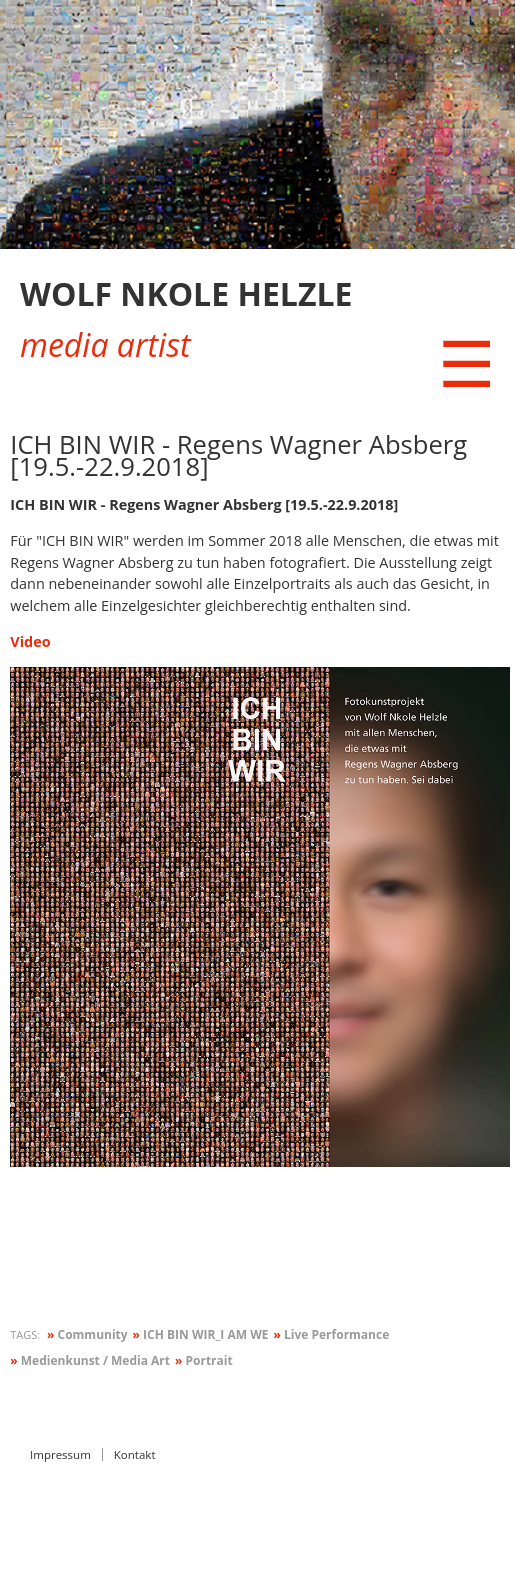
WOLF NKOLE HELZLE (186, 293)
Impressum (60, 1454)
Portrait (204, 1360)
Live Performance (332, 1334)
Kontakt (135, 1454)
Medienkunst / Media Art (90, 1360)
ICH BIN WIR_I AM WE (201, 1334)
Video (30, 641)
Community (87, 1334)
